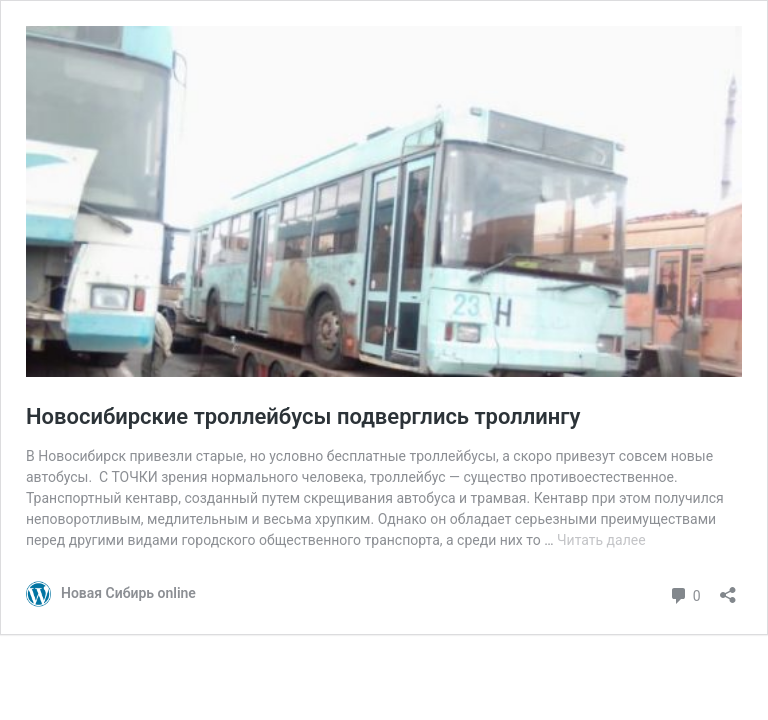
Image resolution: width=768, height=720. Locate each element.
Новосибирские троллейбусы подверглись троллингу (303, 416)
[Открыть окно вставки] (728, 588)
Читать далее (601, 540)
